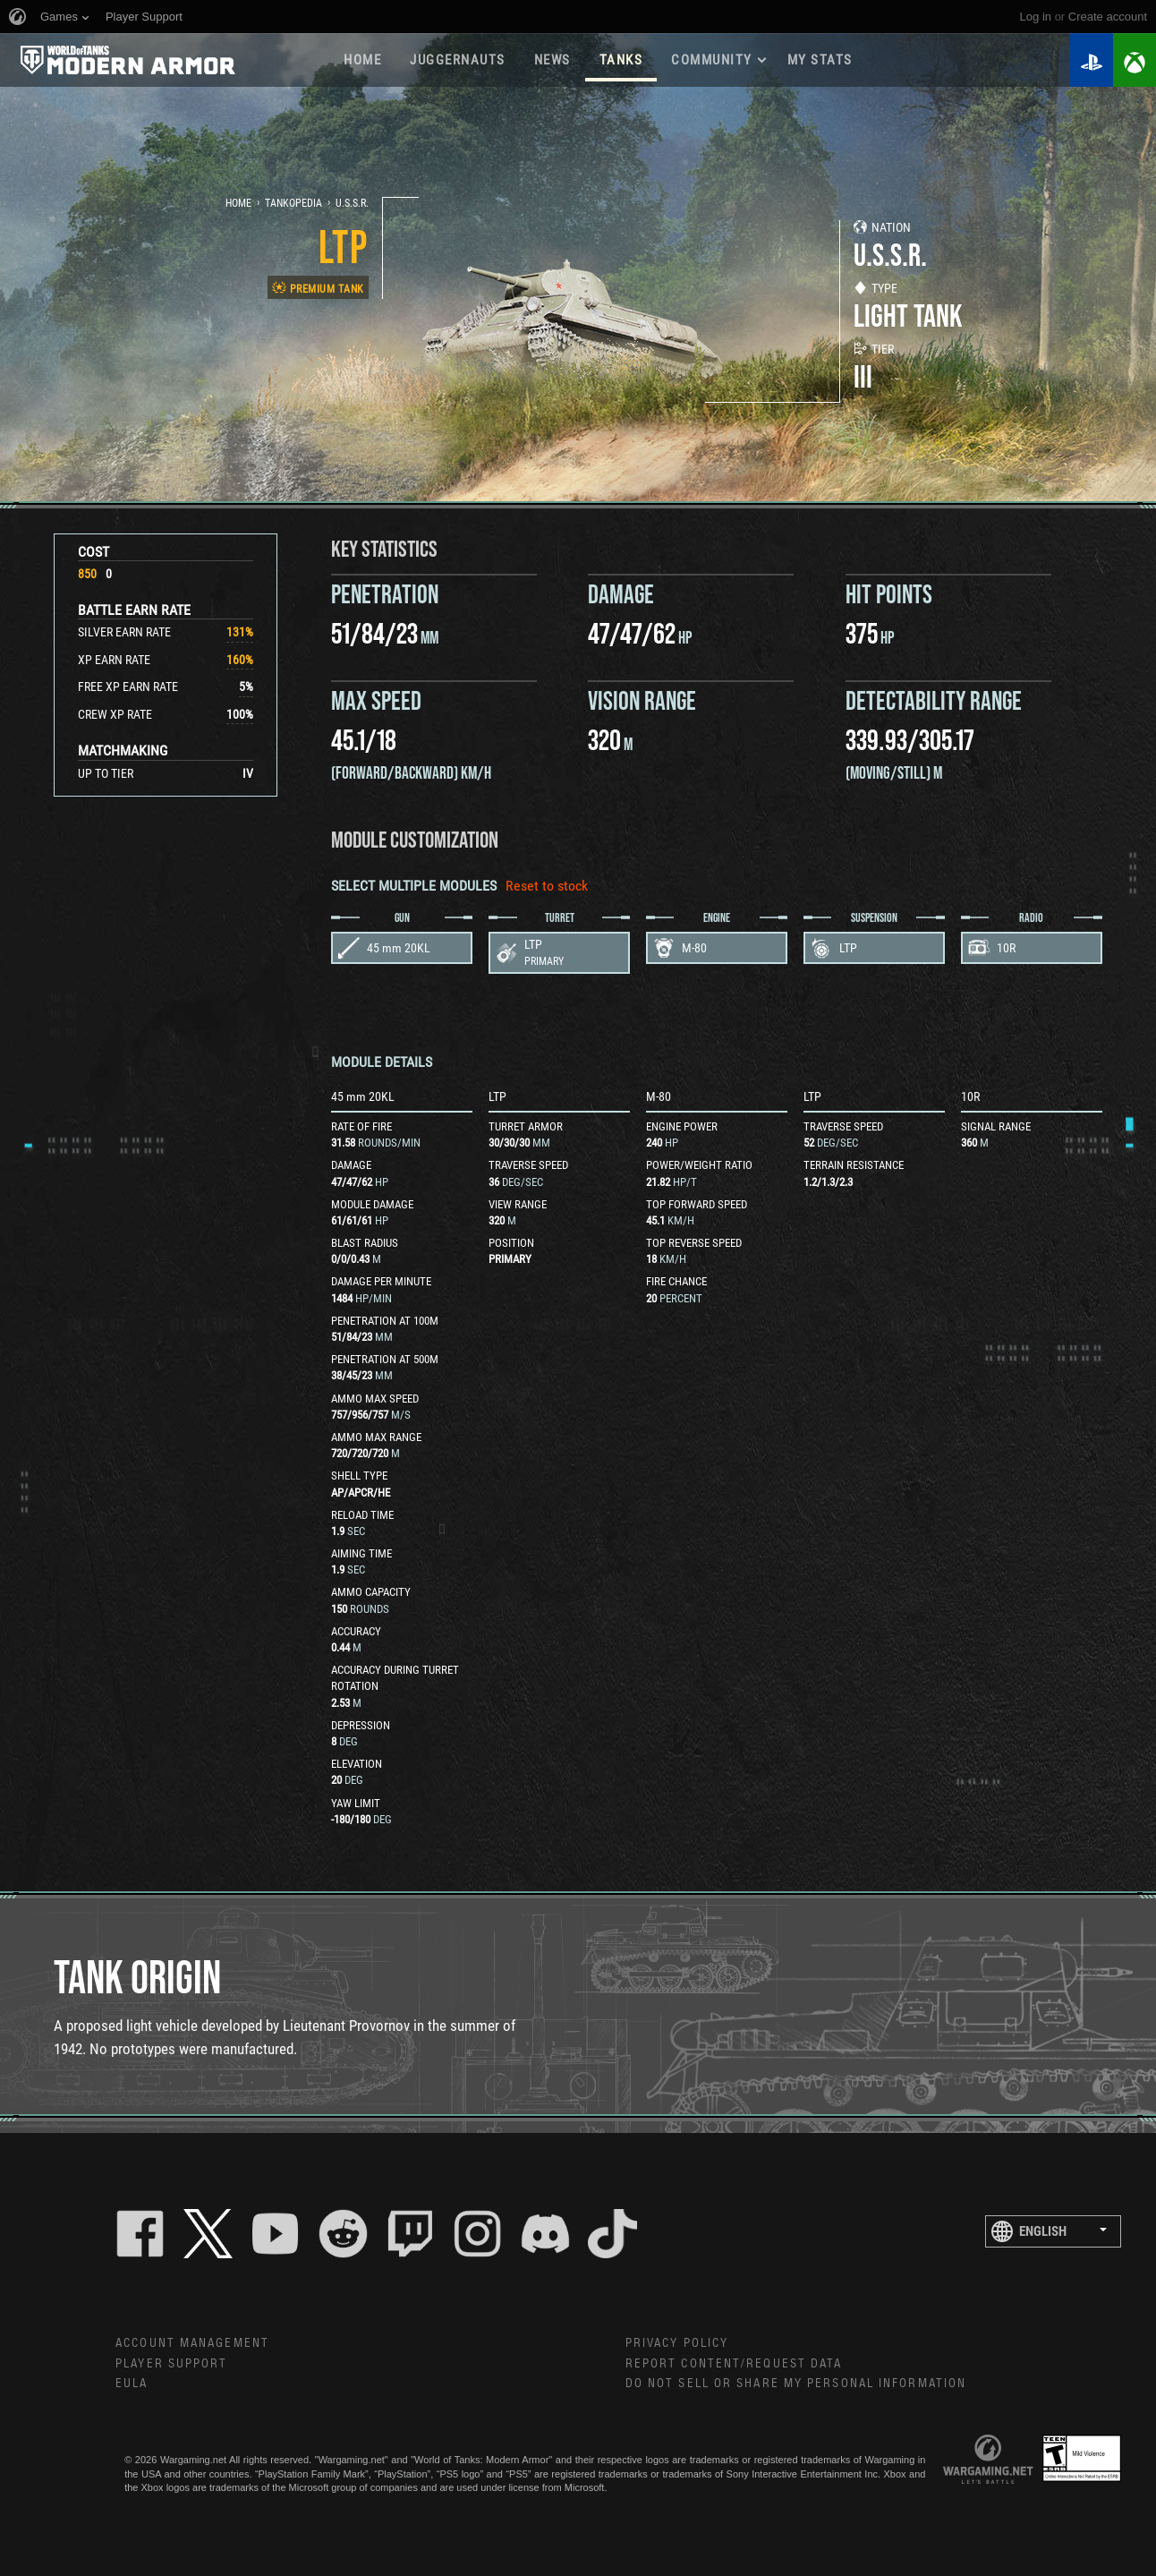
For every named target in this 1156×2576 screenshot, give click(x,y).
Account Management (192, 2343)
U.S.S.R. (352, 203)
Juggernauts (458, 60)
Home (362, 60)
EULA (131, 2383)
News (552, 60)
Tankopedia (293, 203)
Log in (1035, 16)
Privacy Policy (676, 2343)
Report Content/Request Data (734, 2364)
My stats (820, 60)
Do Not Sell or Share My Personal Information (795, 2383)
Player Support (171, 2364)
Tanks (621, 60)
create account (1107, 16)
